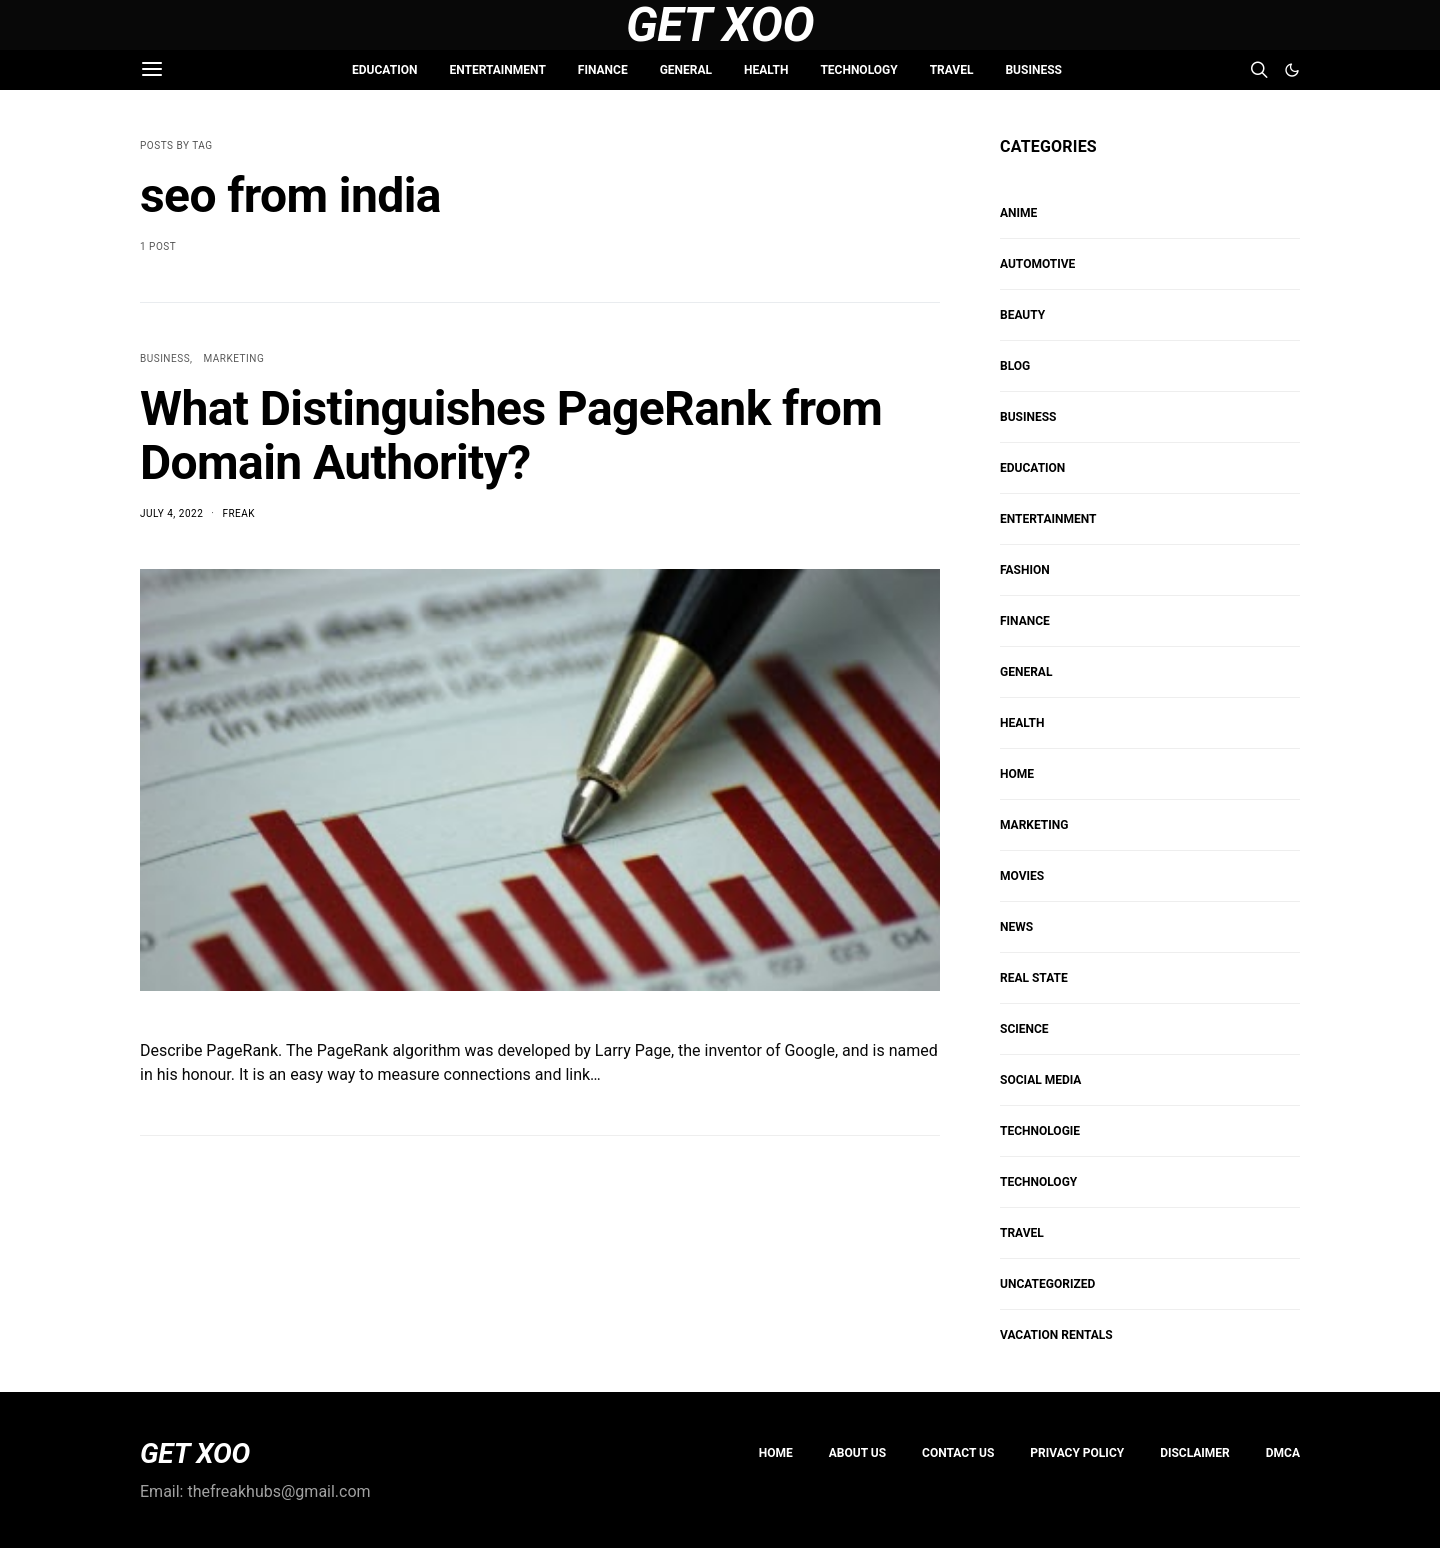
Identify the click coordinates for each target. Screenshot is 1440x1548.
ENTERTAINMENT (497, 70)
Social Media (1040, 1080)
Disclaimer (1195, 1453)
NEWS (1016, 927)
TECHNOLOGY (858, 70)
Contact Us (958, 1453)
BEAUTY (1022, 315)
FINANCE (603, 70)
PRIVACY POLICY (1077, 1453)
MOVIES (1022, 876)
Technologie (1040, 1131)
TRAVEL (952, 70)
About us (857, 1453)
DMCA (1283, 1453)
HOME (1017, 774)
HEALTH (766, 70)
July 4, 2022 (171, 513)
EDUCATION (384, 70)
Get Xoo (720, 25)
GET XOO (195, 1454)
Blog (1015, 366)
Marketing (234, 358)
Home (776, 1453)
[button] (1292, 70)
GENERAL (686, 70)
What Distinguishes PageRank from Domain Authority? (511, 435)
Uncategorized (1047, 1284)
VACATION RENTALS (1056, 1335)
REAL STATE (1034, 978)
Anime (1018, 213)
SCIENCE (1024, 1029)
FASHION (1025, 570)
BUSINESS (1033, 70)
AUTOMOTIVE (1037, 264)
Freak (238, 513)
